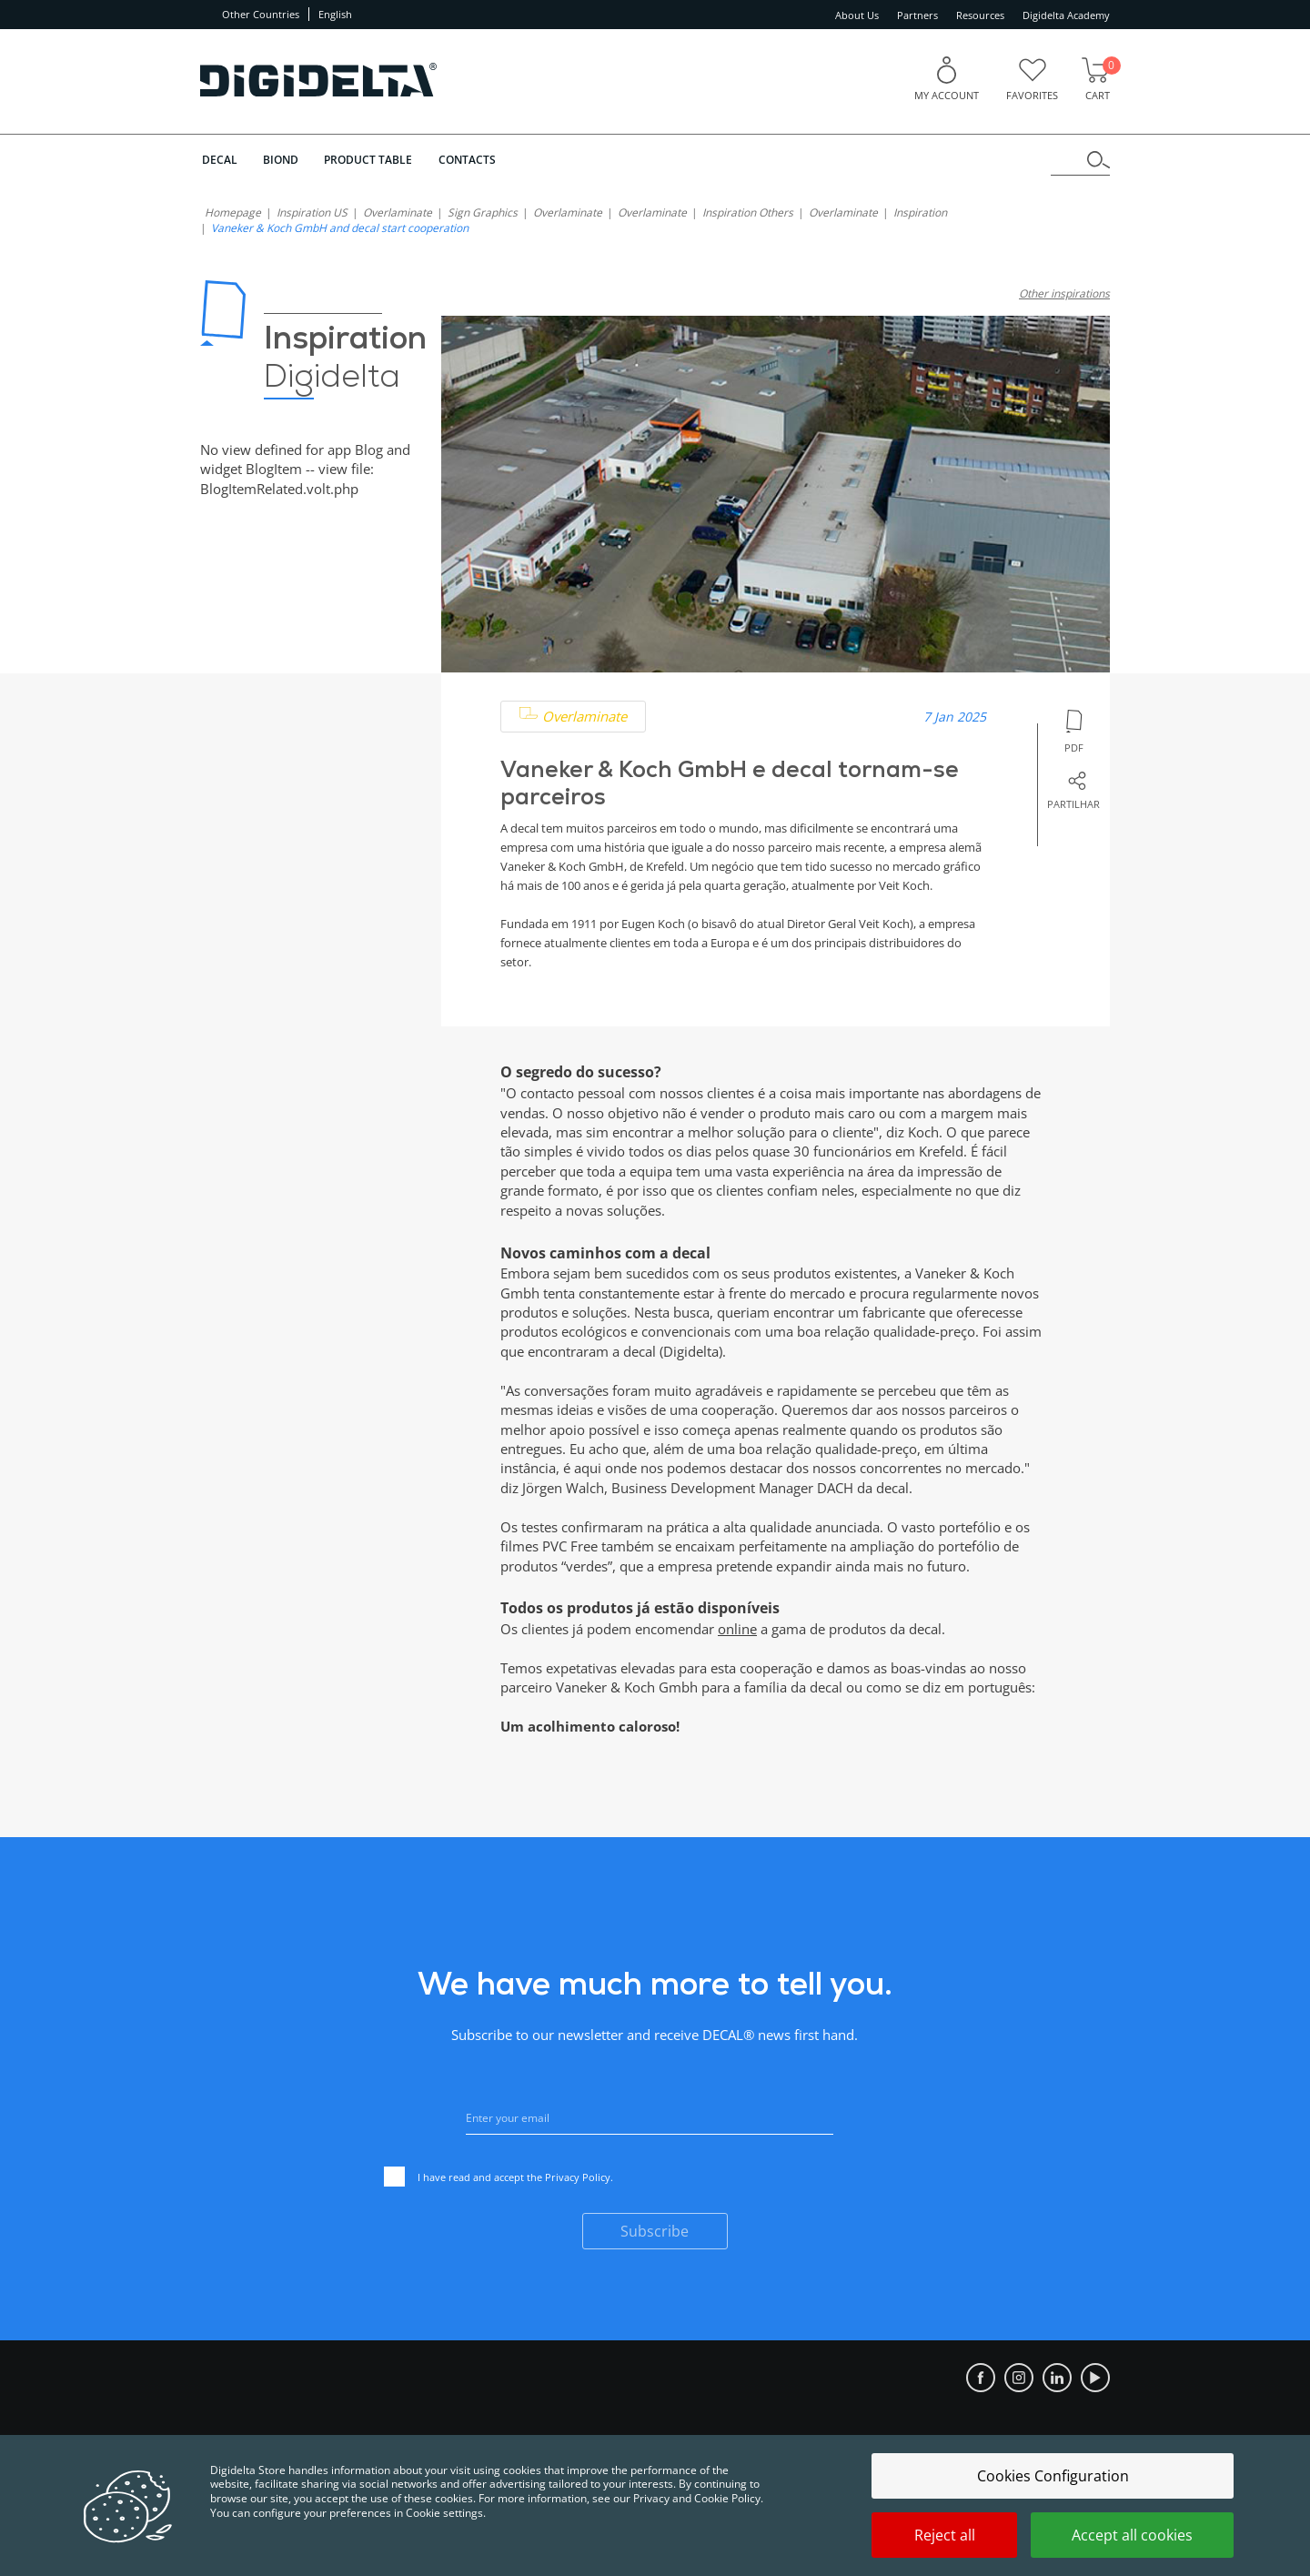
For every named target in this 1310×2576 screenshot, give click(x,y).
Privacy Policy (577, 2176)
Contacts (470, 159)
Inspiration (920, 212)
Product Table (370, 159)
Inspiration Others (747, 212)
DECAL (218, 159)
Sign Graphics (483, 212)
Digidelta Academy (1066, 15)
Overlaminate (397, 212)
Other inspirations (1064, 293)
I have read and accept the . (499, 2178)
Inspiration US (312, 212)
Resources (980, 15)
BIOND (280, 159)
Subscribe (654, 2231)
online (737, 1629)
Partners (917, 15)
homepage (233, 212)
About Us (857, 15)
